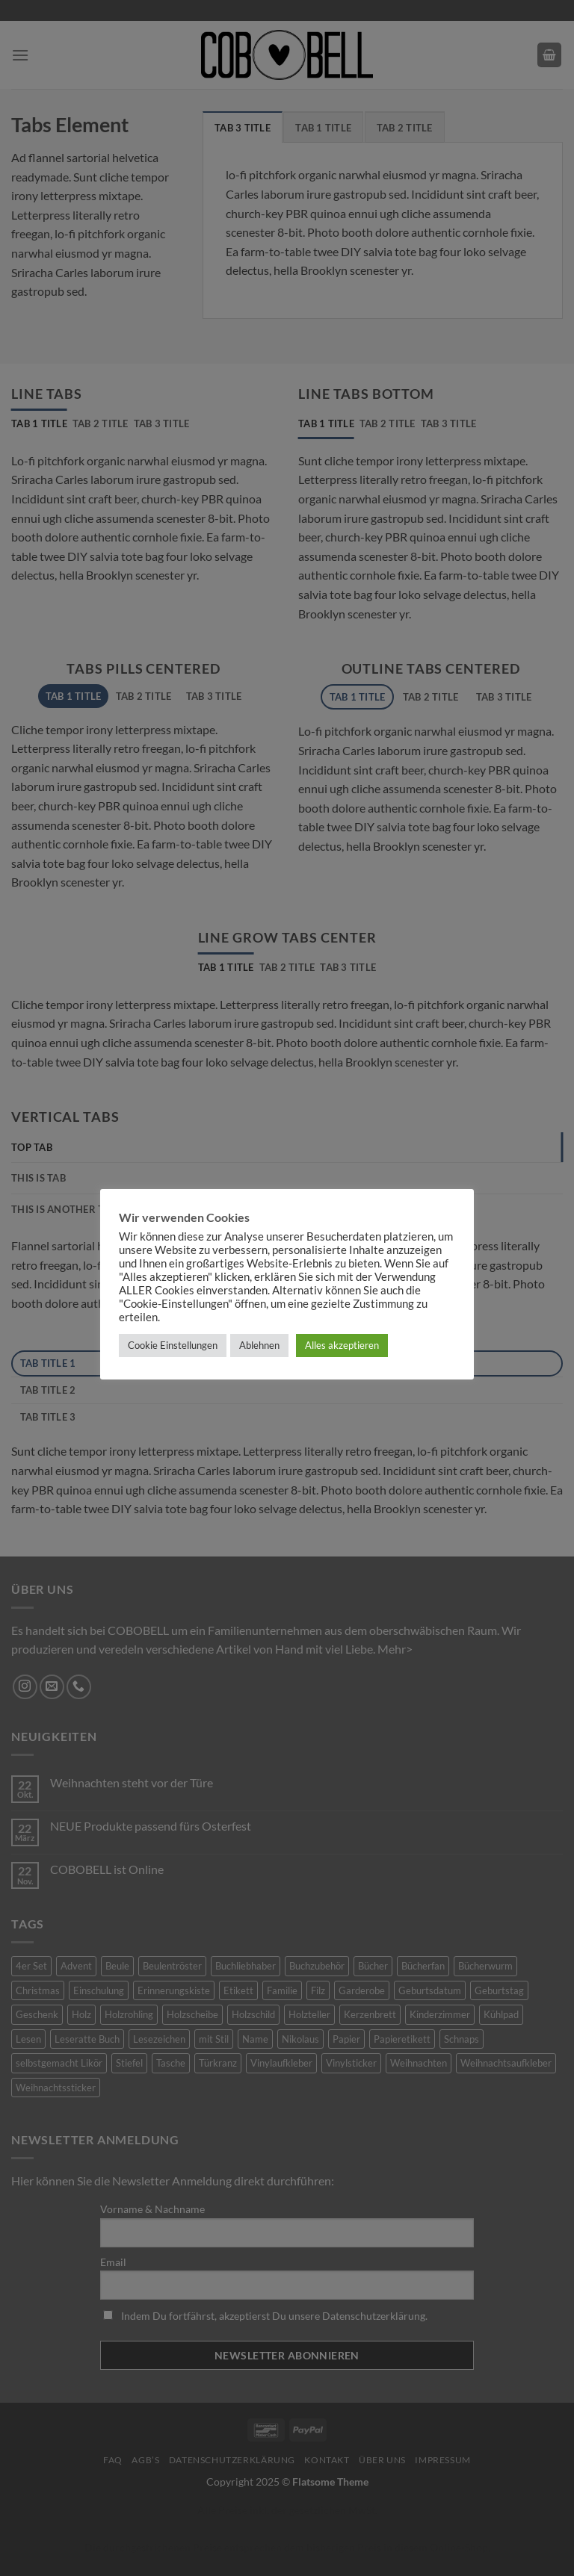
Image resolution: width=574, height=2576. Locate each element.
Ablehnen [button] (259, 1345)
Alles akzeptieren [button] (342, 1345)
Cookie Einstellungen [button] (172, 1345)
